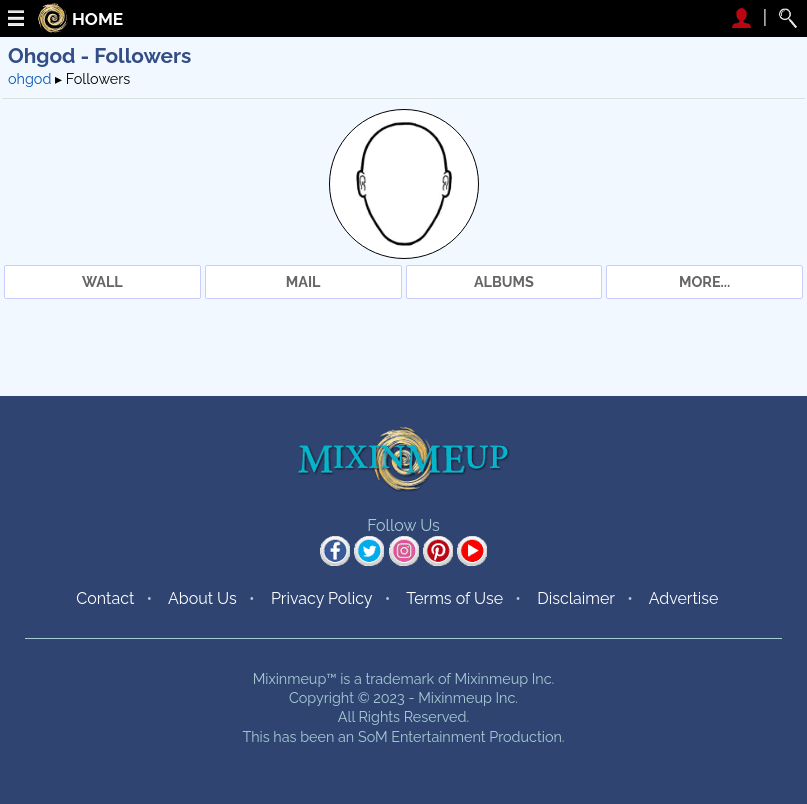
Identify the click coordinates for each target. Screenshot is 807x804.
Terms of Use (454, 598)
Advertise (684, 598)
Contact (105, 598)
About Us (202, 598)
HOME (97, 19)
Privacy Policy (322, 598)
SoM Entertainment (422, 736)
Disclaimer (576, 598)
